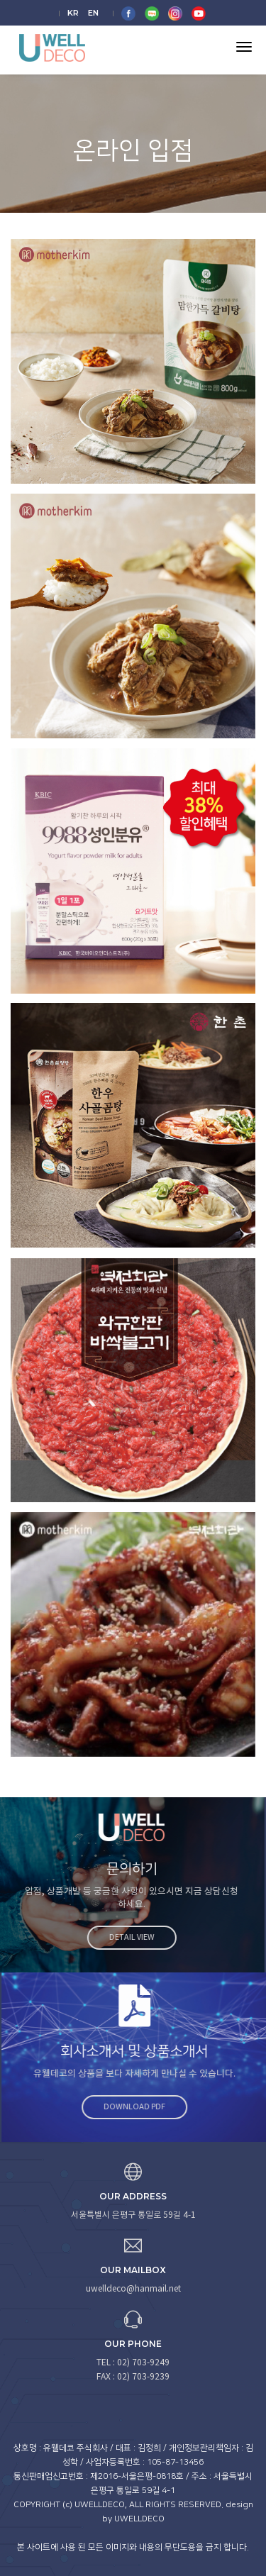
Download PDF (139, 2106)
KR (73, 13)
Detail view (126, 1937)
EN (93, 13)
